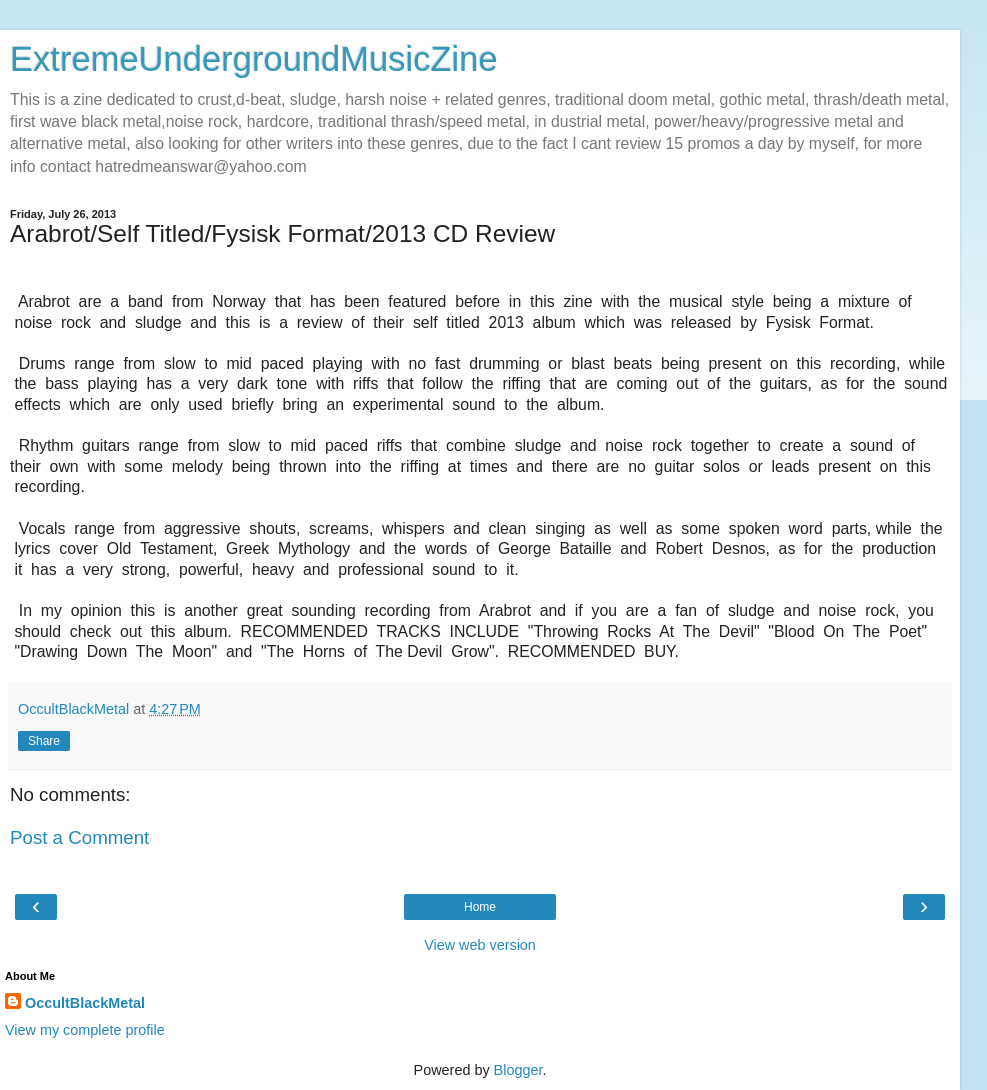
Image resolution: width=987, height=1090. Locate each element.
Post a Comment (79, 837)
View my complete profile (85, 1030)
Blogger (518, 1070)
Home (480, 907)
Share (44, 741)
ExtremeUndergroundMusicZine (254, 59)
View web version (480, 945)
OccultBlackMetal (85, 1003)
